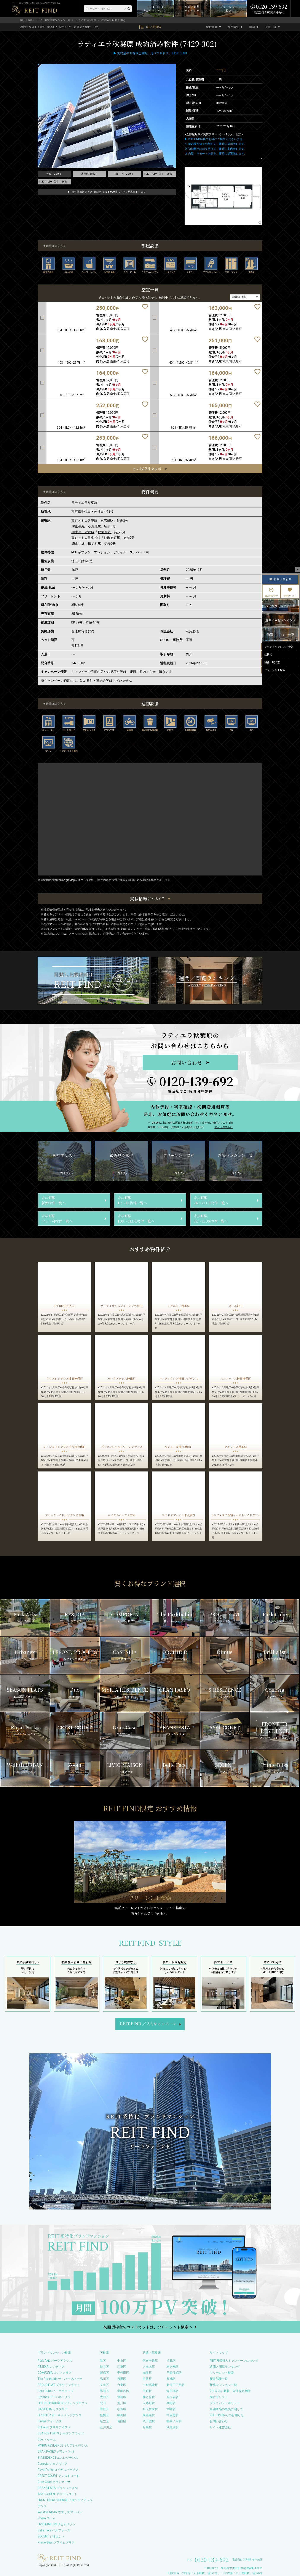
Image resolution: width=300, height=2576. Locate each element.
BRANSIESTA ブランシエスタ (58, 2488)
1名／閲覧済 (153, 27)
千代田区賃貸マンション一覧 (53, 20)
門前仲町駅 (174, 2372)
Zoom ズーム (47, 2518)
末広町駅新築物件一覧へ (53, 1200)
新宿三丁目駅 (175, 2385)
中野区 (104, 2409)
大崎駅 (171, 2409)
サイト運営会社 (224, 1127)
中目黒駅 (172, 2415)
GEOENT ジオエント (51, 2536)
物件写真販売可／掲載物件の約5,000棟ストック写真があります (109, 191)
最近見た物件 (271, 592)
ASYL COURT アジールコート (57, 2494)
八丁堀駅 (149, 2421)
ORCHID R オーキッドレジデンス (60, 2415)
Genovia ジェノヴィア (52, 2463)
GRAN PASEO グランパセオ (56, 2451)
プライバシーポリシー (225, 2403)
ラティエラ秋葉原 (85, 20)
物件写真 (211, 27)
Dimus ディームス (50, 2421)
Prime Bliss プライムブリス (56, 2542)
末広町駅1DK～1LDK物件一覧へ (136, 1218)
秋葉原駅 (94, 526)
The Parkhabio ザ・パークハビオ (60, 2379)
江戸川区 (106, 2427)
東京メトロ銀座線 (84, 521)
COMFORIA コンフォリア (55, 2372)
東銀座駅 (149, 2415)
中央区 (121, 2360)
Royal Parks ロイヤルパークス (58, 2469)
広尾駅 (147, 2379)
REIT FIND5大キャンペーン (148, 2023)
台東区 (121, 2385)
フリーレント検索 (222, 2372)
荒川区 (121, 2403)
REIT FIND (26, 20)
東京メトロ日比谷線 (86, 538)
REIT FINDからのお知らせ (227, 2415)
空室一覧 (270, 27)
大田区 (104, 2397)
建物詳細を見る (56, 245)
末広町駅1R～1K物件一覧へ (132, 1200)
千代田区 (87, 512)
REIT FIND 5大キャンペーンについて (234, 2360)
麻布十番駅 (150, 2360)
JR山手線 (78, 526)
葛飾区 (121, 2421)
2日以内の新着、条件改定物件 (230, 2391)
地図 (252, 27)
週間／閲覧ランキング (225, 2366)
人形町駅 (149, 2403)
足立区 (104, 2421)
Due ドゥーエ (47, 2439)
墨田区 (104, 2391)
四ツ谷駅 (172, 2397)
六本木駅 (149, 2366)
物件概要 (233, 27)
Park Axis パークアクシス (55, 2360)
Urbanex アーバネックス (54, 2397)
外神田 (99, 512)
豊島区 (121, 2397)
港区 (103, 2360)
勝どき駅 (149, 2397)
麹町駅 (171, 2403)
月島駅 (147, 2427)
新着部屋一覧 (219, 2379)
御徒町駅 (94, 544)
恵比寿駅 (172, 2366)
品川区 (104, 2379)
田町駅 (147, 2391)
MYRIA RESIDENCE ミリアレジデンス (63, 2445)
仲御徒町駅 (112, 538)
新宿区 (104, 2372)
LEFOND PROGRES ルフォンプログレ (63, 2403)
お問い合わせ (186, 1062)
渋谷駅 (171, 2360)
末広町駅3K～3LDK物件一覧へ (211, 1218)
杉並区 (121, 2409)
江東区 (121, 2366)
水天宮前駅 (150, 2409)
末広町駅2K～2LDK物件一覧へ (211, 1200)
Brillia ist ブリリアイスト (54, 2427)
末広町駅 (107, 521)
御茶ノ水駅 (174, 2421)
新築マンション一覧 (223, 2385)
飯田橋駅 (172, 2391)
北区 (103, 2403)
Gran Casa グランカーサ (54, 2482)
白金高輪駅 (150, 2385)
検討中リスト (219, 2397)
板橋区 (104, 2415)
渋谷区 (104, 2366)
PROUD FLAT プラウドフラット (59, 2385)
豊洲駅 (171, 2379)
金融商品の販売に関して (226, 2409)
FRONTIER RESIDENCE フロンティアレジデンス (65, 2503)
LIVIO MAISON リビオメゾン (56, 2524)
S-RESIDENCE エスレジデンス (58, 2457)
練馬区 (121, 2415)
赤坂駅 (147, 2372)
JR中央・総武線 (82, 532)
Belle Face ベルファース (54, 2530)
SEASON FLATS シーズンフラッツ (61, 2433)
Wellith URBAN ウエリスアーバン (60, 2512)
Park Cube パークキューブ (55, 2391)
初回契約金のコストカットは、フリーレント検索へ (147, 2327)
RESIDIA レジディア (51, 2366)
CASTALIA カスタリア (53, 2409)
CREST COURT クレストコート (58, 2475)
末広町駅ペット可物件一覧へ (57, 1218)
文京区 (104, 2385)
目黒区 (121, 2379)
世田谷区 (123, 2391)
